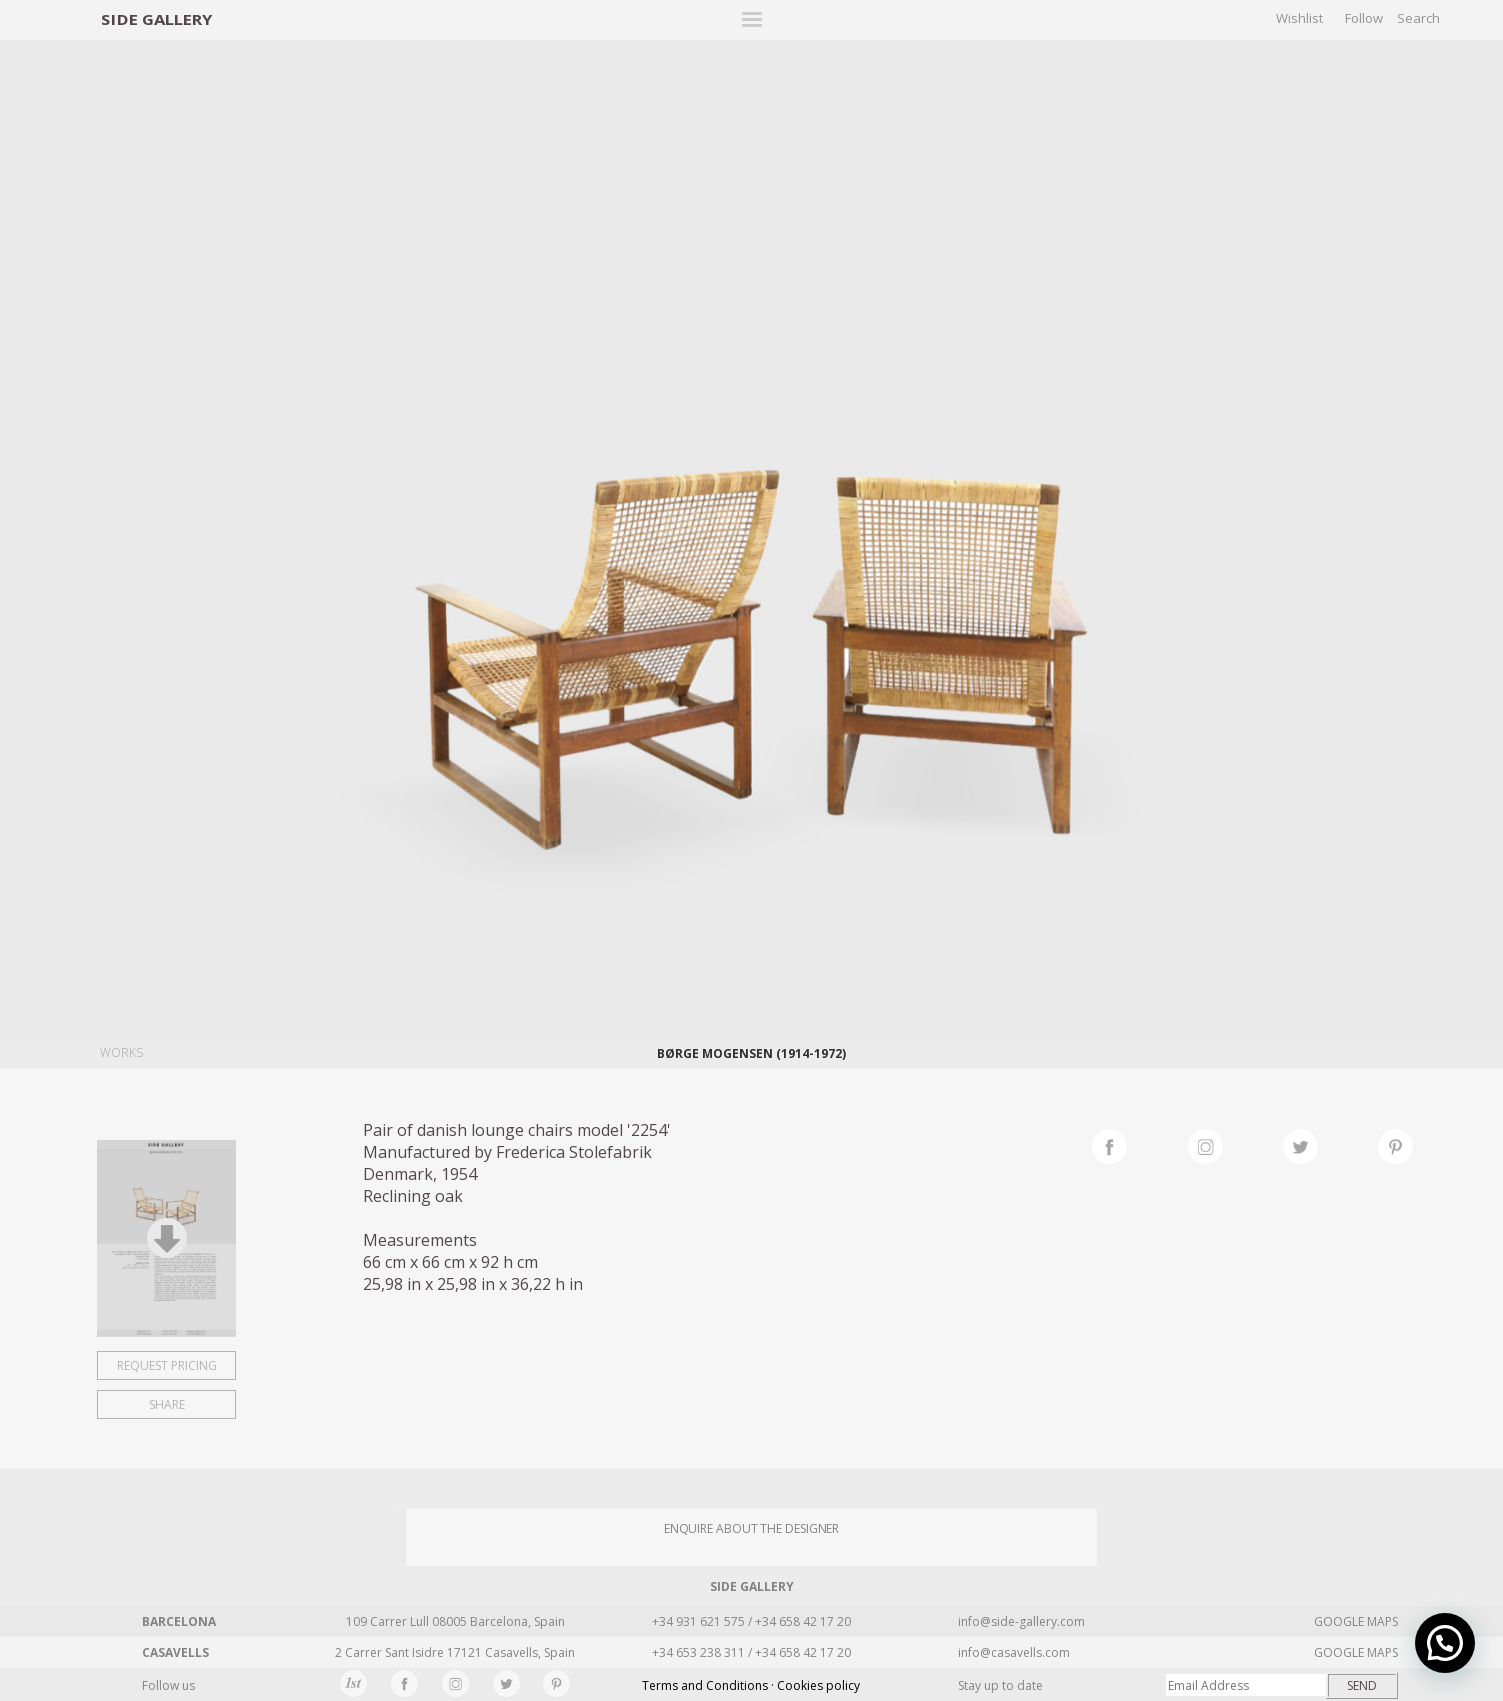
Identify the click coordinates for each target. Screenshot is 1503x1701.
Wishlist (1299, 18)
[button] (1445, 1643)
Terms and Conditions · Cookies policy (751, 1685)
